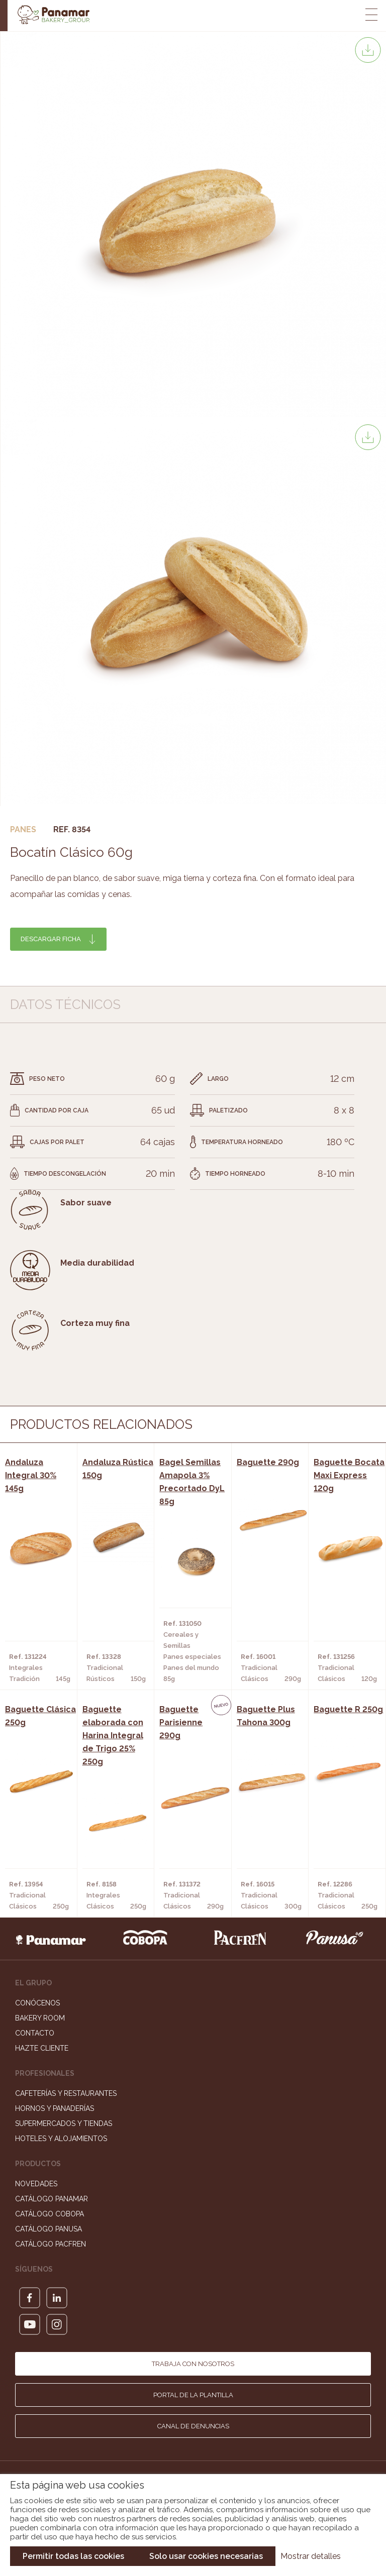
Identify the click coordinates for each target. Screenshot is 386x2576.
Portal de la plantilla (193, 2395)
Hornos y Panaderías (54, 2108)
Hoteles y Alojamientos (61, 2139)
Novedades (36, 2184)
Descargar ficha (51, 939)
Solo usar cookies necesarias (206, 2556)
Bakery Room (40, 2018)
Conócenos (37, 2003)
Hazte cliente (41, 2048)
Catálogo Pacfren (50, 2244)
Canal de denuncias (193, 2426)
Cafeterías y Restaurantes (66, 2093)
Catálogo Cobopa (49, 2214)
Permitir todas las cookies (73, 2556)
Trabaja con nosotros (193, 2364)
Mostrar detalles (310, 2556)
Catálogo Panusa (48, 2229)
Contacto (34, 2033)
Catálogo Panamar (51, 2199)
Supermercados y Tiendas (63, 2123)
